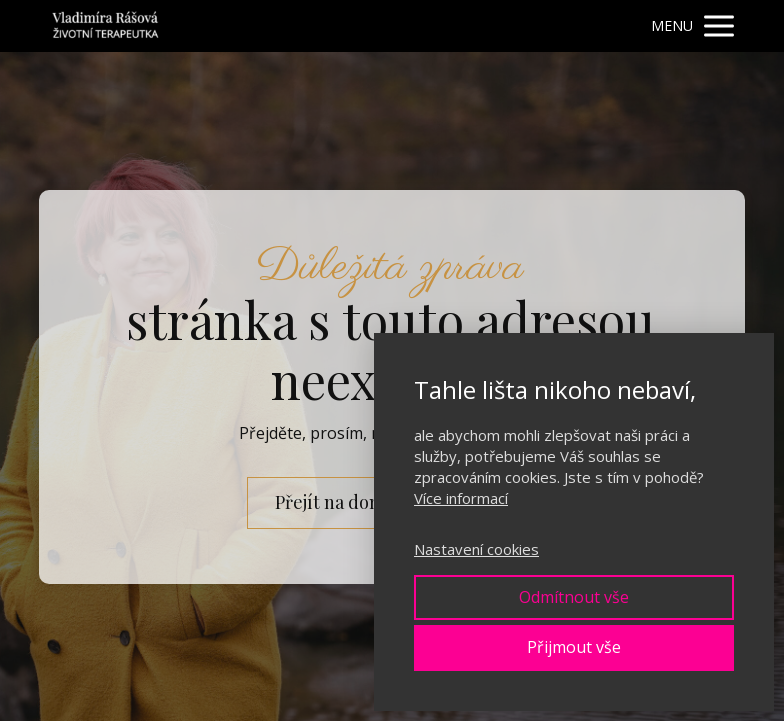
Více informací (461, 498)
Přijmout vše (574, 647)
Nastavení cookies (476, 549)
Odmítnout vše (574, 597)
